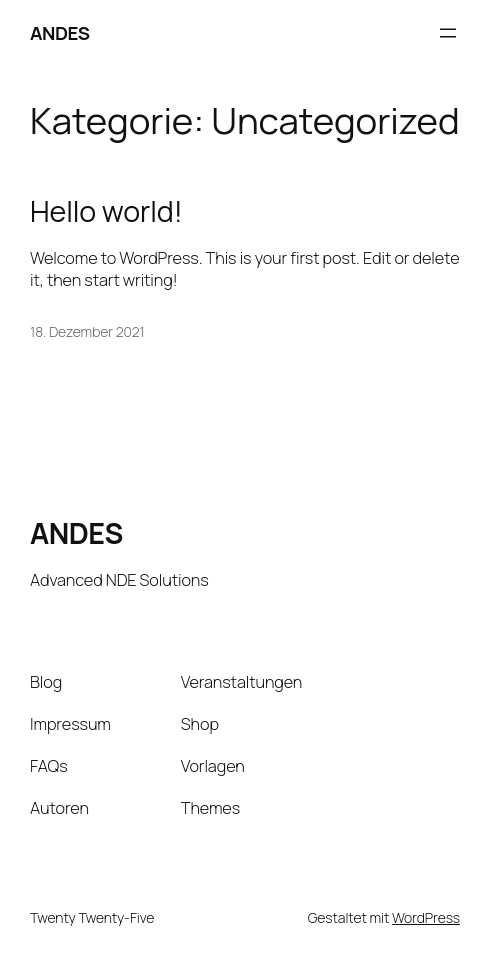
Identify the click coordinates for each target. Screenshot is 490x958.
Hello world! (106, 211)
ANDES (60, 33)
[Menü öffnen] (448, 33)
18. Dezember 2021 (87, 331)
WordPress (426, 917)
